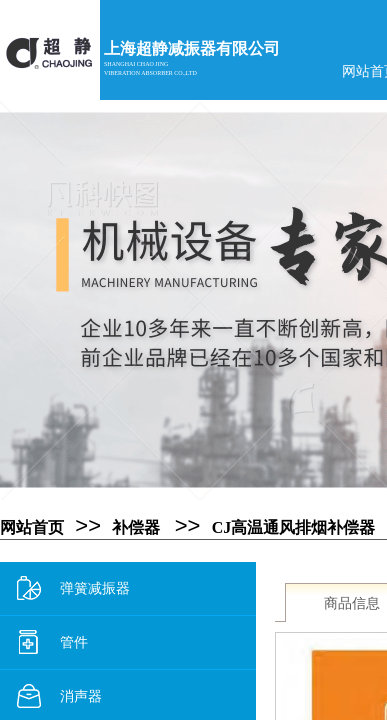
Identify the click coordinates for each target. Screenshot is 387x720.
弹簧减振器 (73, 588)
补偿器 (136, 527)
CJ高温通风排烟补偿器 (294, 527)
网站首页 (32, 527)
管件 (52, 642)
